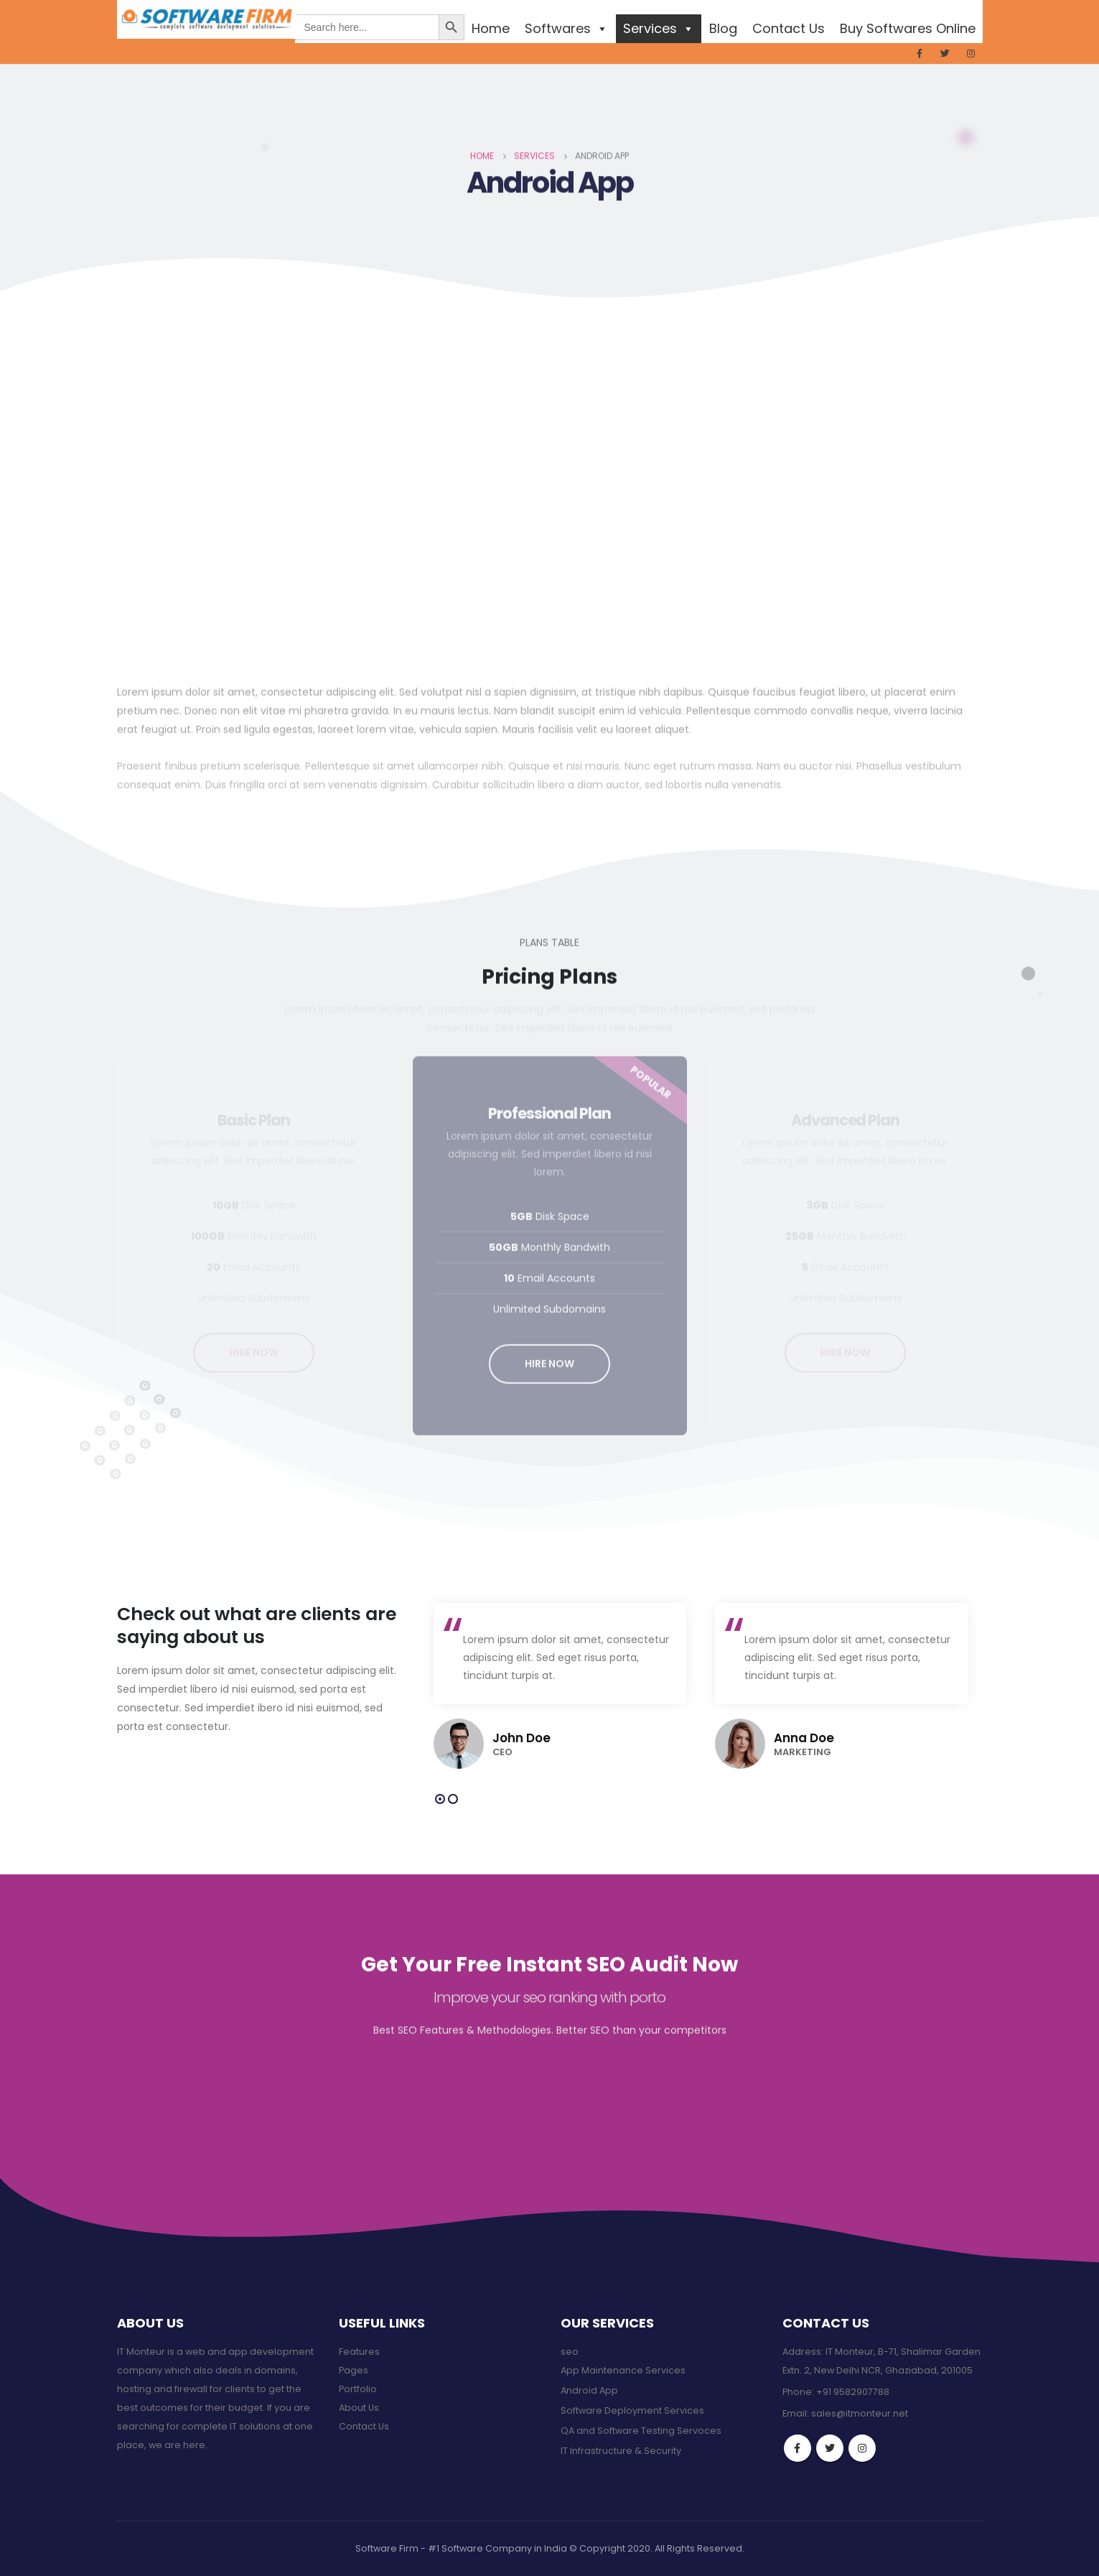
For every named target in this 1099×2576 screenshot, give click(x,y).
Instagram (862, 2448)
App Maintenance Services (623, 2370)
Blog (723, 28)
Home (491, 28)
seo (570, 2351)
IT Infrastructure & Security (621, 2451)
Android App (589, 2390)
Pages (353, 2370)
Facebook (797, 2448)
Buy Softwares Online (908, 28)
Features (359, 2351)
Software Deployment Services (632, 2410)
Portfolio (358, 2389)
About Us (359, 2407)
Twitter (829, 2448)
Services (658, 28)
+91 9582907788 (852, 2392)
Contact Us (788, 28)
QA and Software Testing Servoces (641, 2430)
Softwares (566, 28)
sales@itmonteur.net (859, 2413)
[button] (440, 1798)
